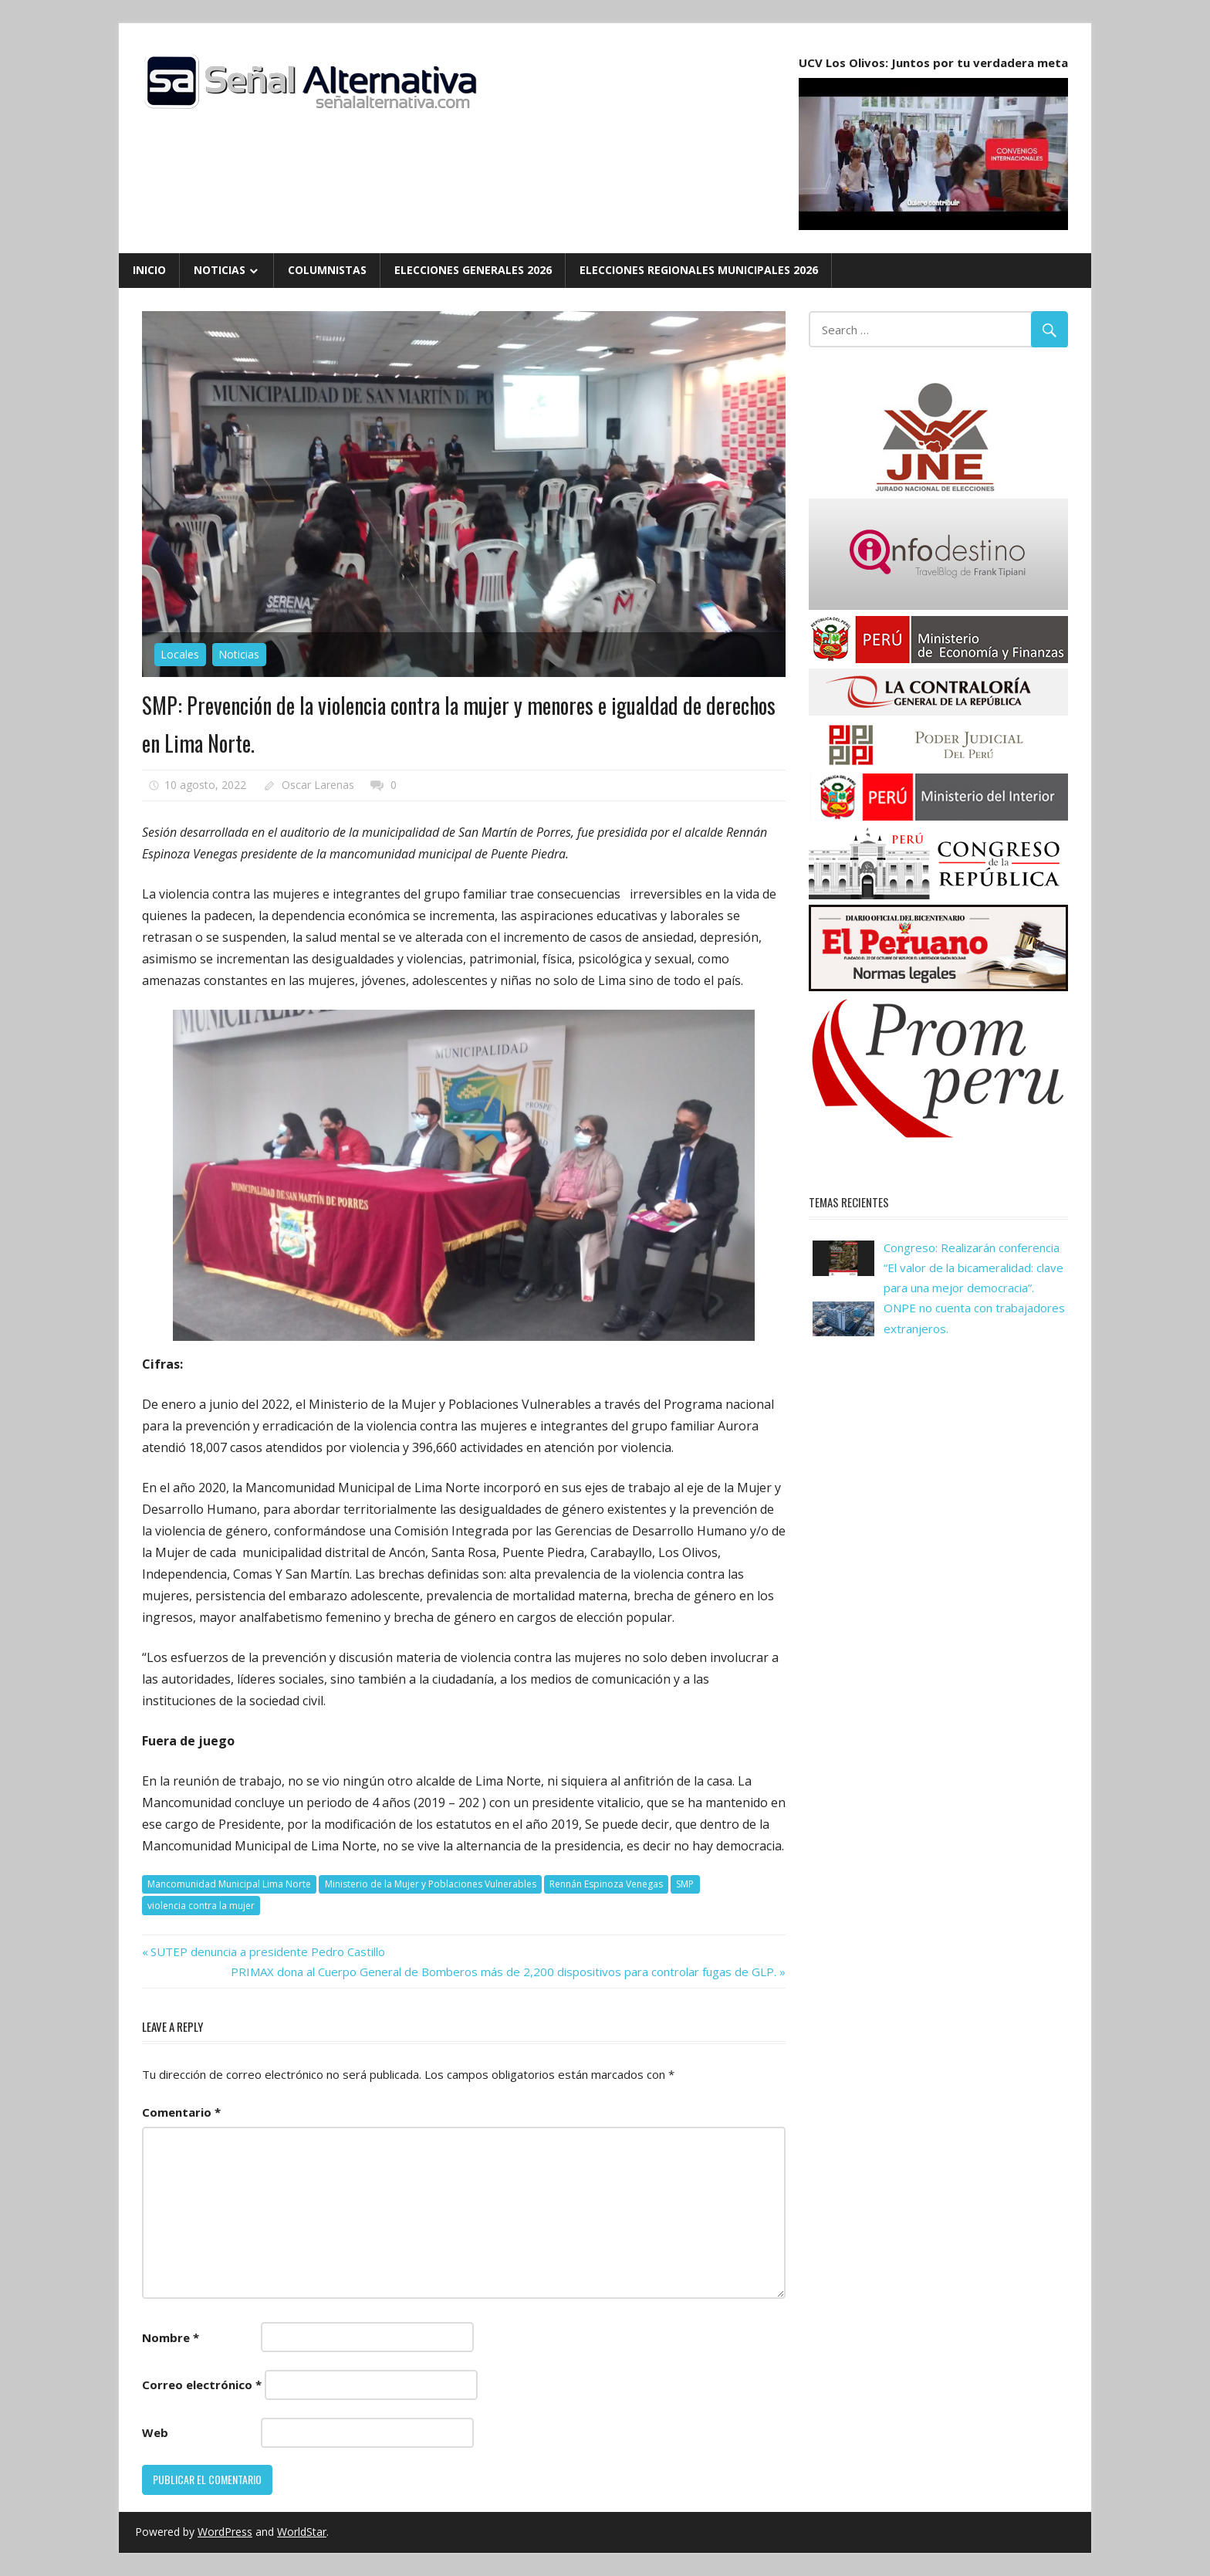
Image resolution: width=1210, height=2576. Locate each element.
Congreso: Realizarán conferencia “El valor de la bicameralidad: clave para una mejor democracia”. (973, 1268)
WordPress (225, 2531)
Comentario (181, 2112)
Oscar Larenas (318, 784)
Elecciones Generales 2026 (473, 269)
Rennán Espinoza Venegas (606, 1884)
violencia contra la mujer (201, 1905)
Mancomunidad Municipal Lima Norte (229, 1884)
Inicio (149, 269)
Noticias (219, 269)
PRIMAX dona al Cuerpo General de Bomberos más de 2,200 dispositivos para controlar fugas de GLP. (503, 1971)
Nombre (170, 2337)
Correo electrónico (202, 2384)
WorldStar (301, 2531)
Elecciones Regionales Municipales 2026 (699, 269)
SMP (685, 1884)
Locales (180, 654)
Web (155, 2432)
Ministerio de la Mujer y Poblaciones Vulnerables (430, 1884)
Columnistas (327, 269)
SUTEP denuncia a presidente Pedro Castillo (267, 1951)
